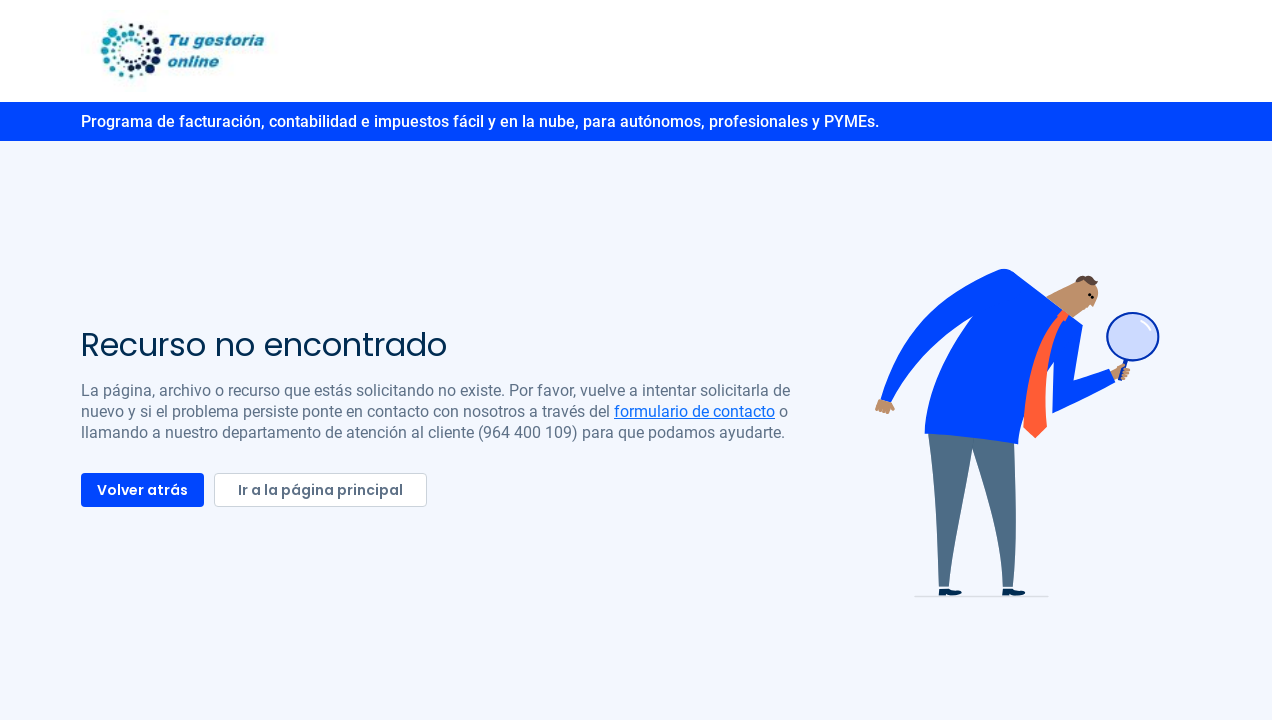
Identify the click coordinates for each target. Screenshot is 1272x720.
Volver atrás (142, 490)
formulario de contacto (694, 411)
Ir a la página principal (320, 490)
